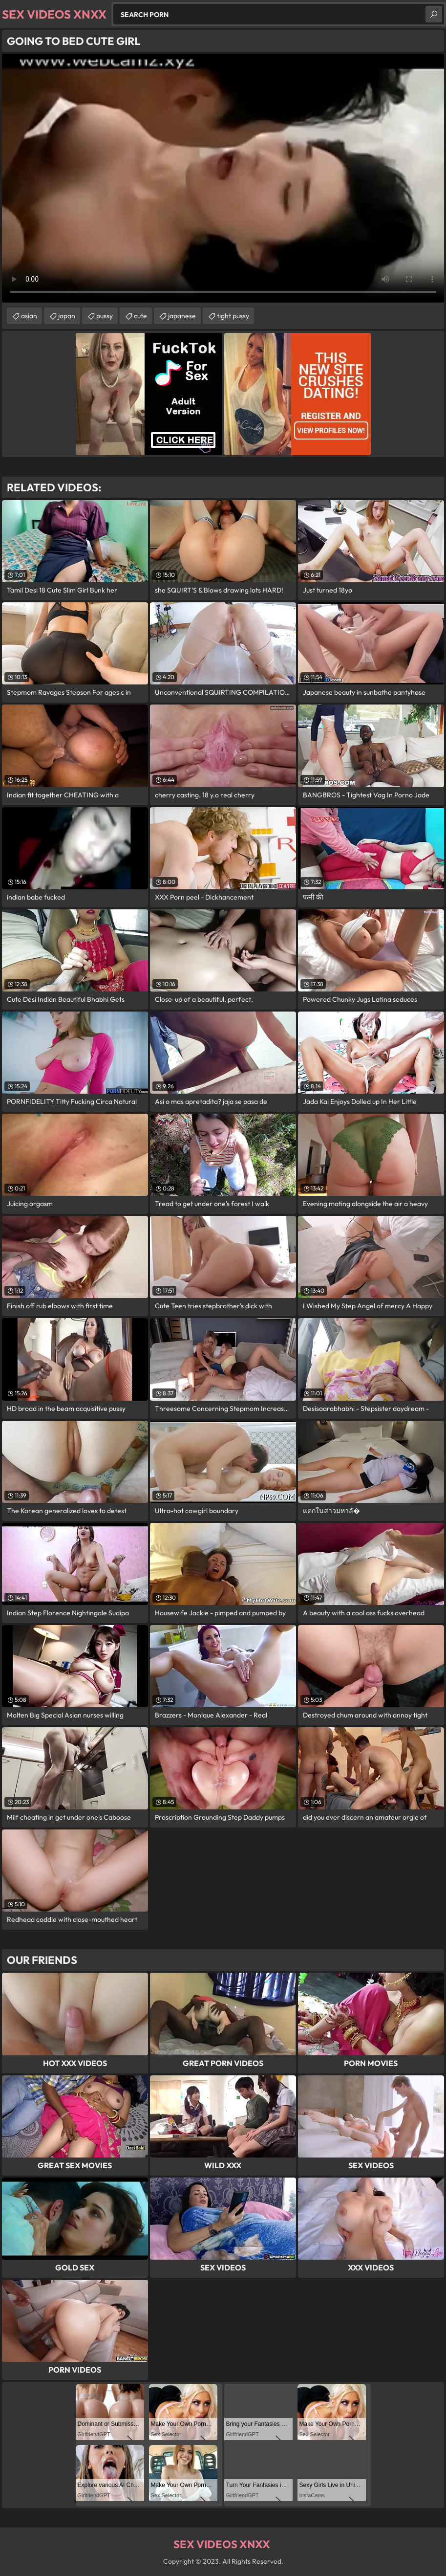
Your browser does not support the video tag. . (223, 178)
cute (140, 315)
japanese (182, 315)
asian (29, 315)
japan (66, 315)
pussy (104, 315)
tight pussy (233, 315)
